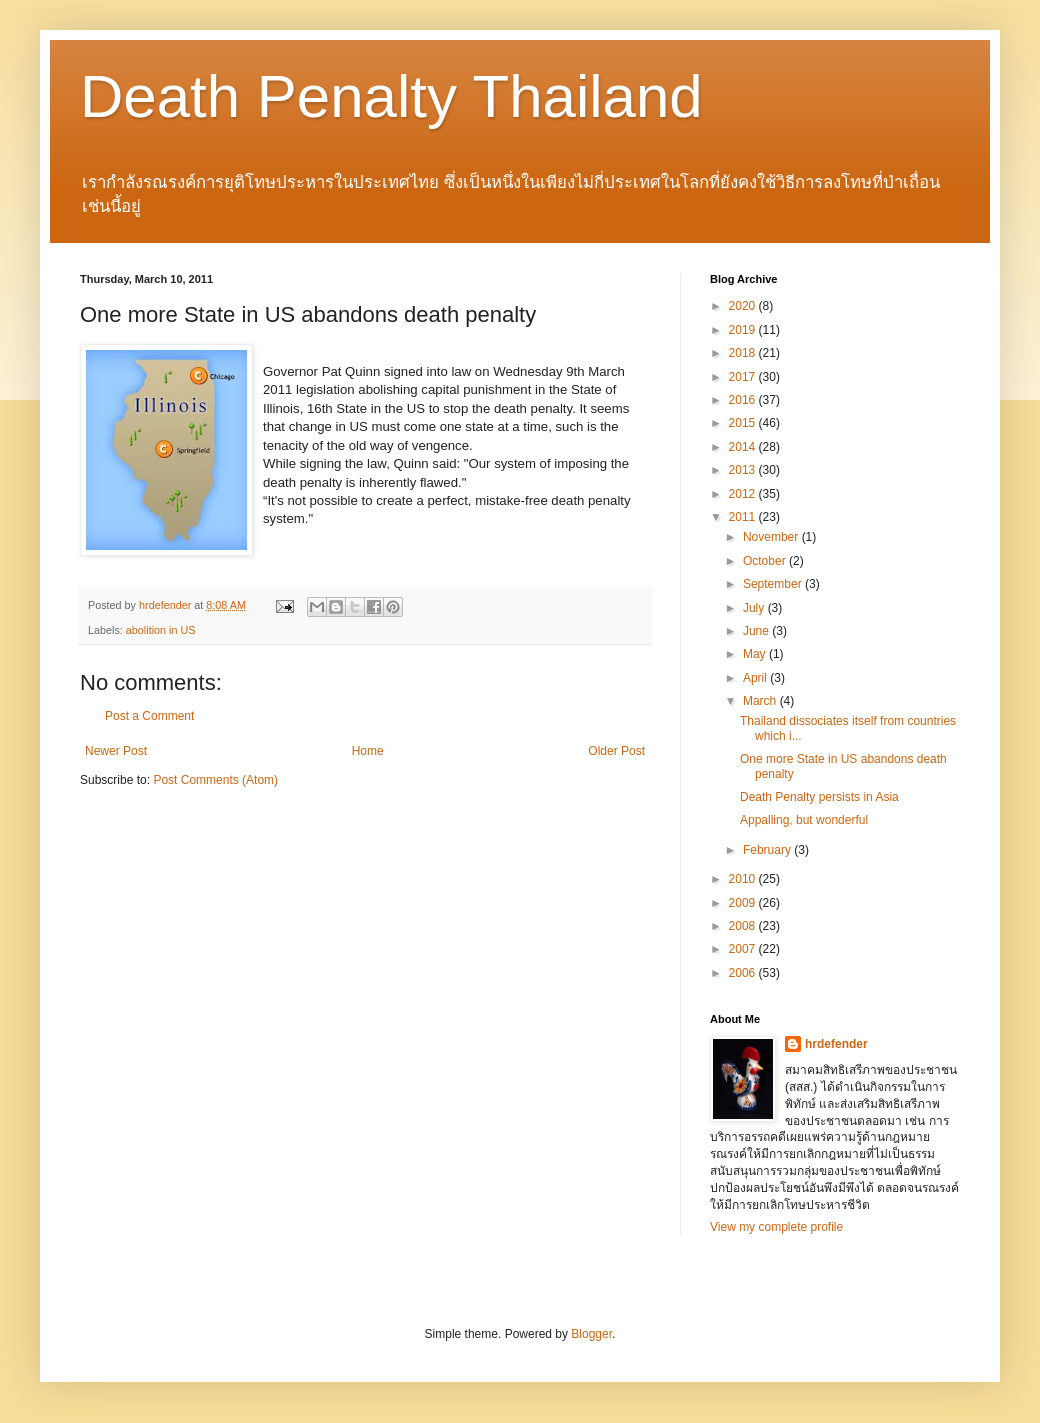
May (756, 654)
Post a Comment (149, 716)
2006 (744, 973)
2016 (744, 400)
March (761, 701)
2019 (744, 330)
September (774, 584)
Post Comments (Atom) (215, 780)
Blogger (591, 1334)
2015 (744, 423)
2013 (744, 470)
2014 (744, 447)
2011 (744, 517)
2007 (744, 949)
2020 (744, 306)
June (757, 631)
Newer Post (116, 751)
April (756, 678)
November (772, 537)
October (766, 561)
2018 (744, 353)
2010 (744, 879)
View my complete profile (776, 1227)
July (755, 608)
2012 (744, 494)
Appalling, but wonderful (804, 820)
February (768, 850)
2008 (744, 926)
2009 (744, 903)
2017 (744, 377)
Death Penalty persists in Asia (819, 797)
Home (368, 751)
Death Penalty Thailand (391, 96)
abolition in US (161, 630)
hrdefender (836, 1044)
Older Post (616, 751)
